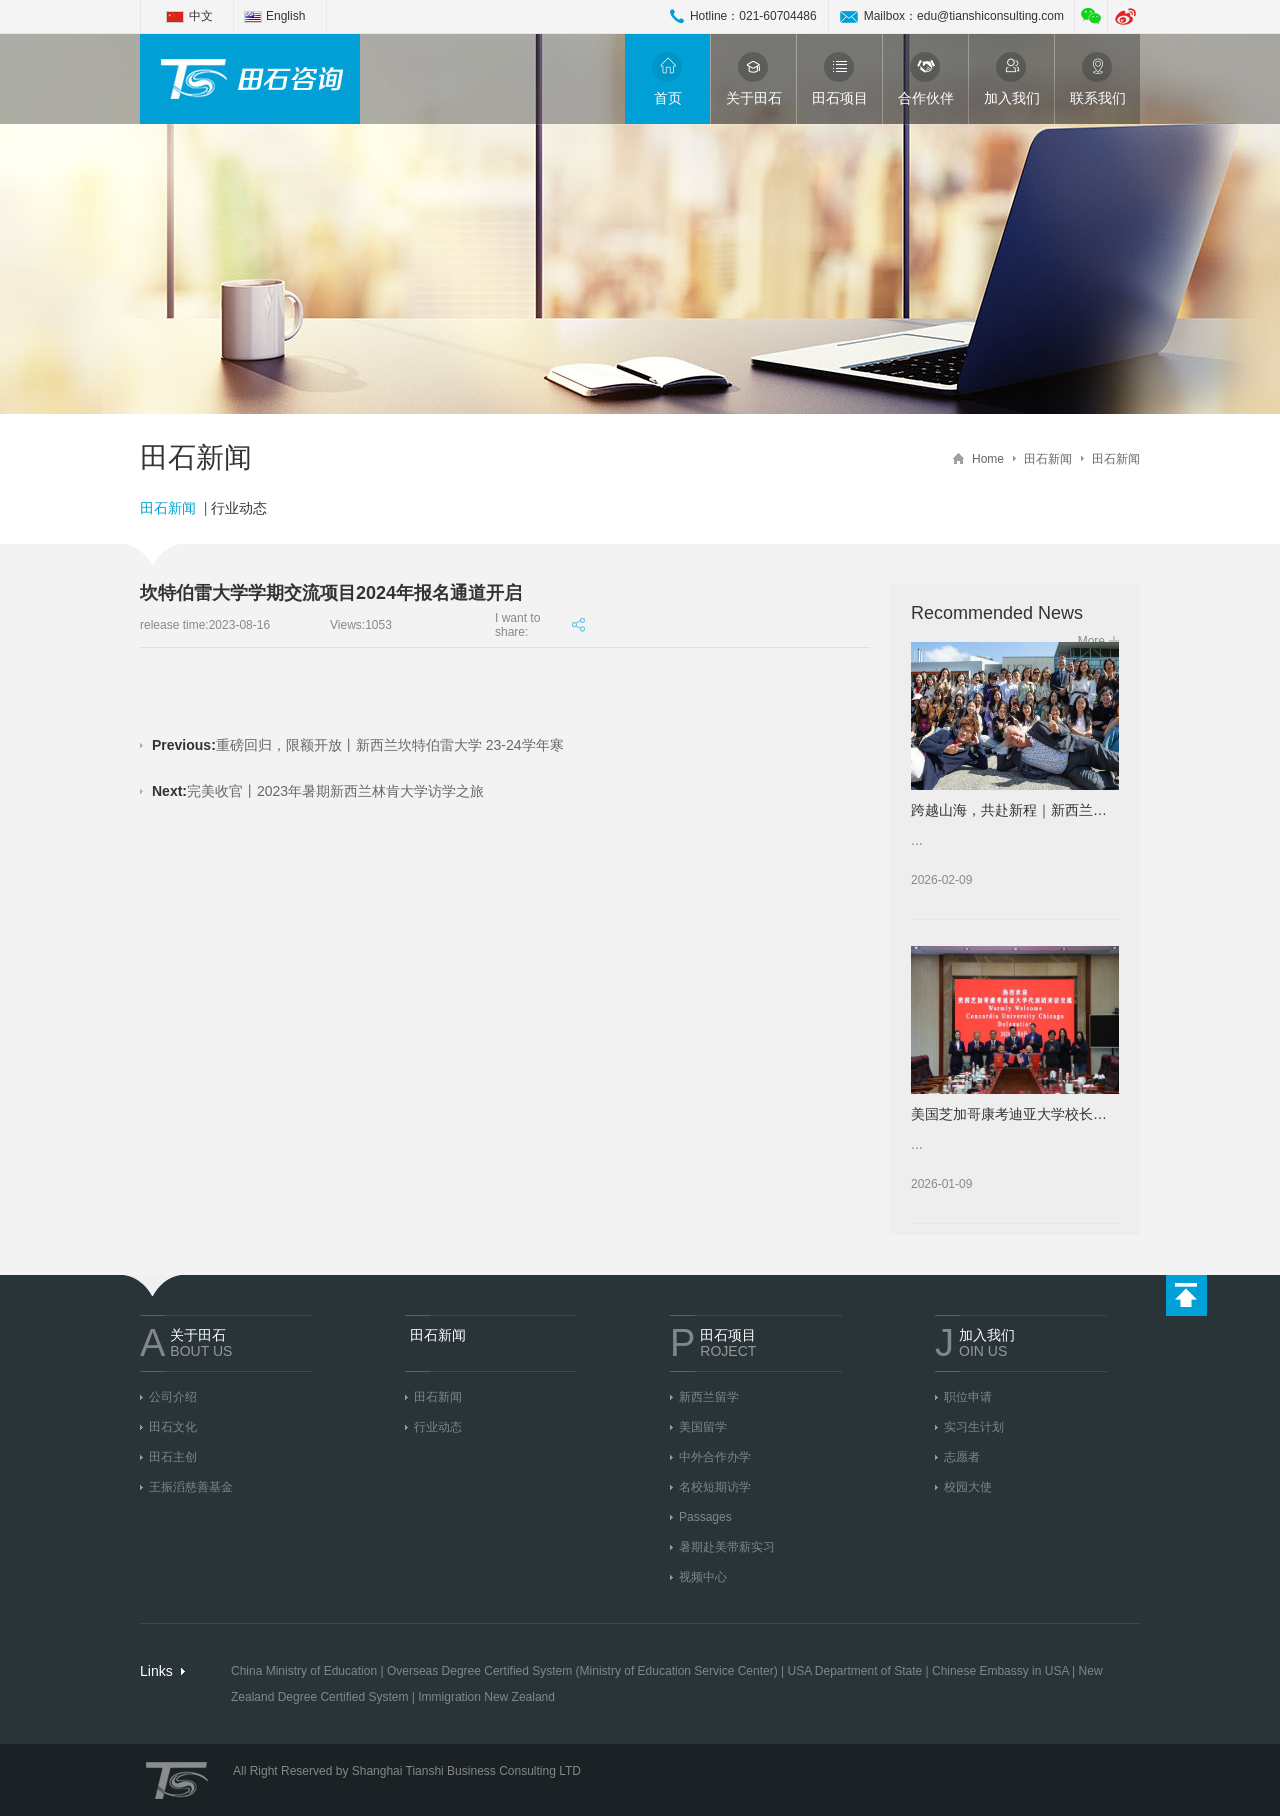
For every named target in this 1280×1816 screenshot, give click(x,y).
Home (988, 459)
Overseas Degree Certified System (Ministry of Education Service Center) (582, 1671)
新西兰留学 (709, 1397)
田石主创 (173, 1457)
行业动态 (239, 508)
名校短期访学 (715, 1487)
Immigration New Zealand (486, 1697)
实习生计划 (974, 1427)
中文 (201, 16)
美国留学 (703, 1427)
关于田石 (754, 79)
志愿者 (962, 1457)
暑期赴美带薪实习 (727, 1547)
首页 (668, 79)
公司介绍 (173, 1397)
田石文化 (173, 1427)
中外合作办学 (715, 1457)
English (285, 16)
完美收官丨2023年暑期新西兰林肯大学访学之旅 (318, 791)
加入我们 (1012, 79)
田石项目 (840, 79)
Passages (705, 1517)
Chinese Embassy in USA (1000, 1671)
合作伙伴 (926, 79)
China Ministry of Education (304, 1671)
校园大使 (968, 1487)
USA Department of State (854, 1671)
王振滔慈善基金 (191, 1487)
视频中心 (703, 1577)
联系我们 (1098, 79)
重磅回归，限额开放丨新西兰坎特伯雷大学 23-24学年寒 (358, 745)
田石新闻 (1048, 459)
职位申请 (968, 1397)
